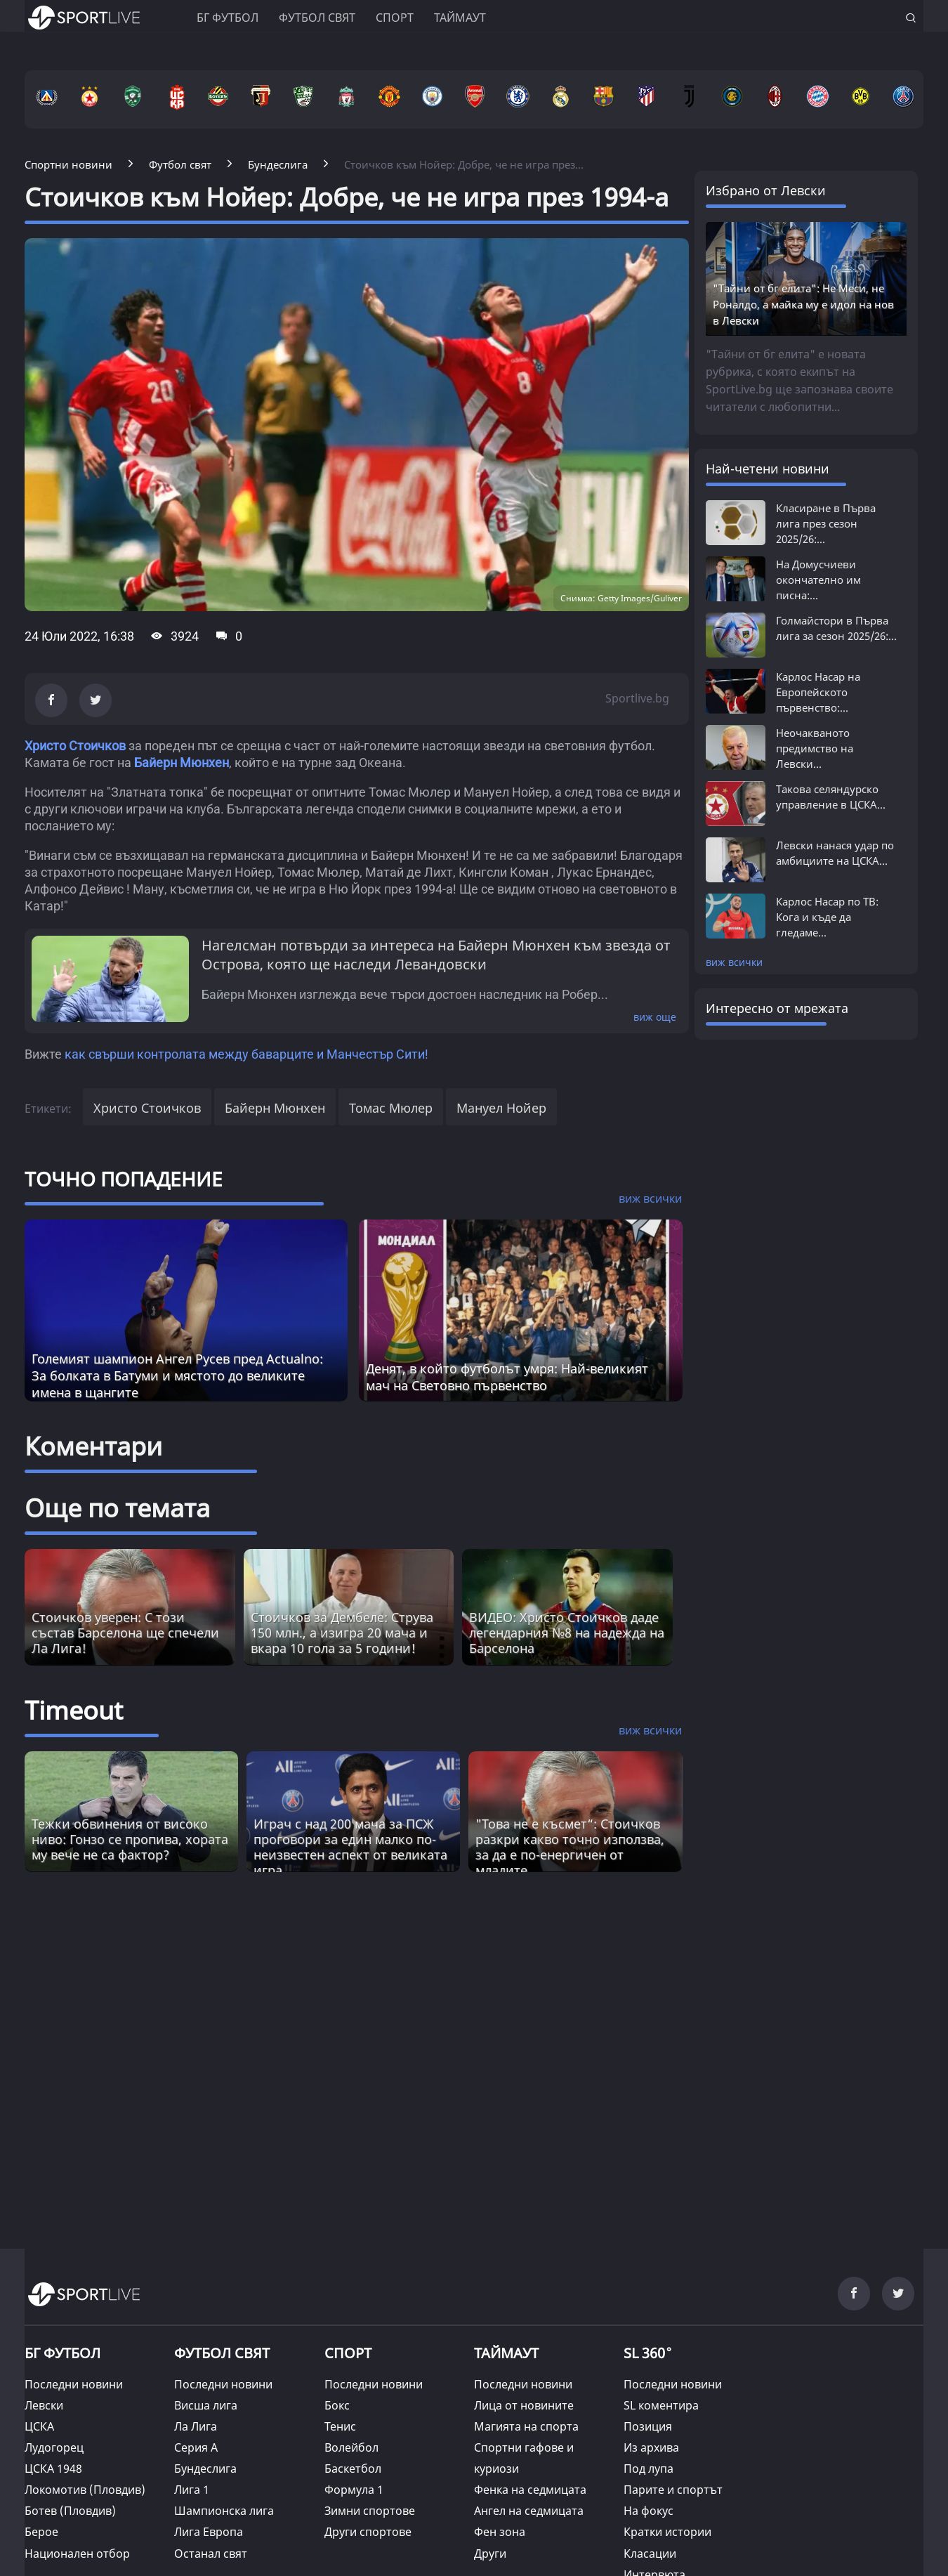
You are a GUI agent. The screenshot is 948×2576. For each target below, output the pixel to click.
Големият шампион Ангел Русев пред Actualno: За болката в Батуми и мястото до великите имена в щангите (177, 1375)
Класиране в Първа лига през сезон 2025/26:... (826, 523)
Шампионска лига (224, 2510)
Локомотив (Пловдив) (85, 2489)
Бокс (337, 2405)
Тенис (340, 2426)
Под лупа (648, 2468)
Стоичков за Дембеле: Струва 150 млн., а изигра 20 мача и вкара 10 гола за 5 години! (342, 1632)
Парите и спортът (673, 2489)
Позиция (648, 2426)
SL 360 (648, 2352)
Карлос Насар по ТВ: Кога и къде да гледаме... (827, 916)
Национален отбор (77, 2553)
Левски (44, 2405)
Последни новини (74, 2384)
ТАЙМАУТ (506, 2352)
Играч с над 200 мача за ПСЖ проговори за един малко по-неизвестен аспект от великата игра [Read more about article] (350, 1846)
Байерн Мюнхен (181, 762)
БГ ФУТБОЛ (227, 17)
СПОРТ (347, 2352)
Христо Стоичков (75, 745)
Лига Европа (208, 2531)
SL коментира (661, 2405)
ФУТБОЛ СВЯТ (222, 2352)
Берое (41, 2531)
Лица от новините (524, 2405)
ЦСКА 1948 (53, 2468)
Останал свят (210, 2553)
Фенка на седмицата (530, 2489)
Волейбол (351, 2447)
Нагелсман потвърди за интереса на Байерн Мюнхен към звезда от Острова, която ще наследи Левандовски (436, 955)
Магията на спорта (526, 2426)
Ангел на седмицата (529, 2510)
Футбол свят (317, 17)
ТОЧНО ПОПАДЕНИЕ (124, 1178)
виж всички (734, 962)
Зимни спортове (369, 2510)
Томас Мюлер (391, 1107)
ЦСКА (39, 2426)
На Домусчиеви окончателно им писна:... (818, 579)
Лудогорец (54, 2447)
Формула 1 (353, 2489)
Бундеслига (205, 2468)
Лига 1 (191, 2489)
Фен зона (499, 2531)
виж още (654, 1017)
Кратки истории (667, 2531)
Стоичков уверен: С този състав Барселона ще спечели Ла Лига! (125, 1632)
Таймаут (460, 17)
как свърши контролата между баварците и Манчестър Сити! (246, 1054)
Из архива (651, 2447)
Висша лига (205, 2405)
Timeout (74, 1710)
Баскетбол (352, 2468)
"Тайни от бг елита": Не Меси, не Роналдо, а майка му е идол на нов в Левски (803, 304)
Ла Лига (195, 2426)
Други (490, 2553)
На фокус (648, 2510)
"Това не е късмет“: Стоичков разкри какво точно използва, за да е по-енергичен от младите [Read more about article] (569, 1846)
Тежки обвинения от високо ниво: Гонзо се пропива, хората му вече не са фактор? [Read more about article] (130, 1839)
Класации (650, 2553)
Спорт (395, 17)
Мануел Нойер (501, 1107)
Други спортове (368, 2531)
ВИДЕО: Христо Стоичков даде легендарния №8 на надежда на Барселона (566, 1632)
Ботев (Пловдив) (70, 2510)
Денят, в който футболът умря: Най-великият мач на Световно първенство (507, 1377)
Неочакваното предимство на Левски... (814, 748)
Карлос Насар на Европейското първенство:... (818, 691)
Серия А (196, 2447)
